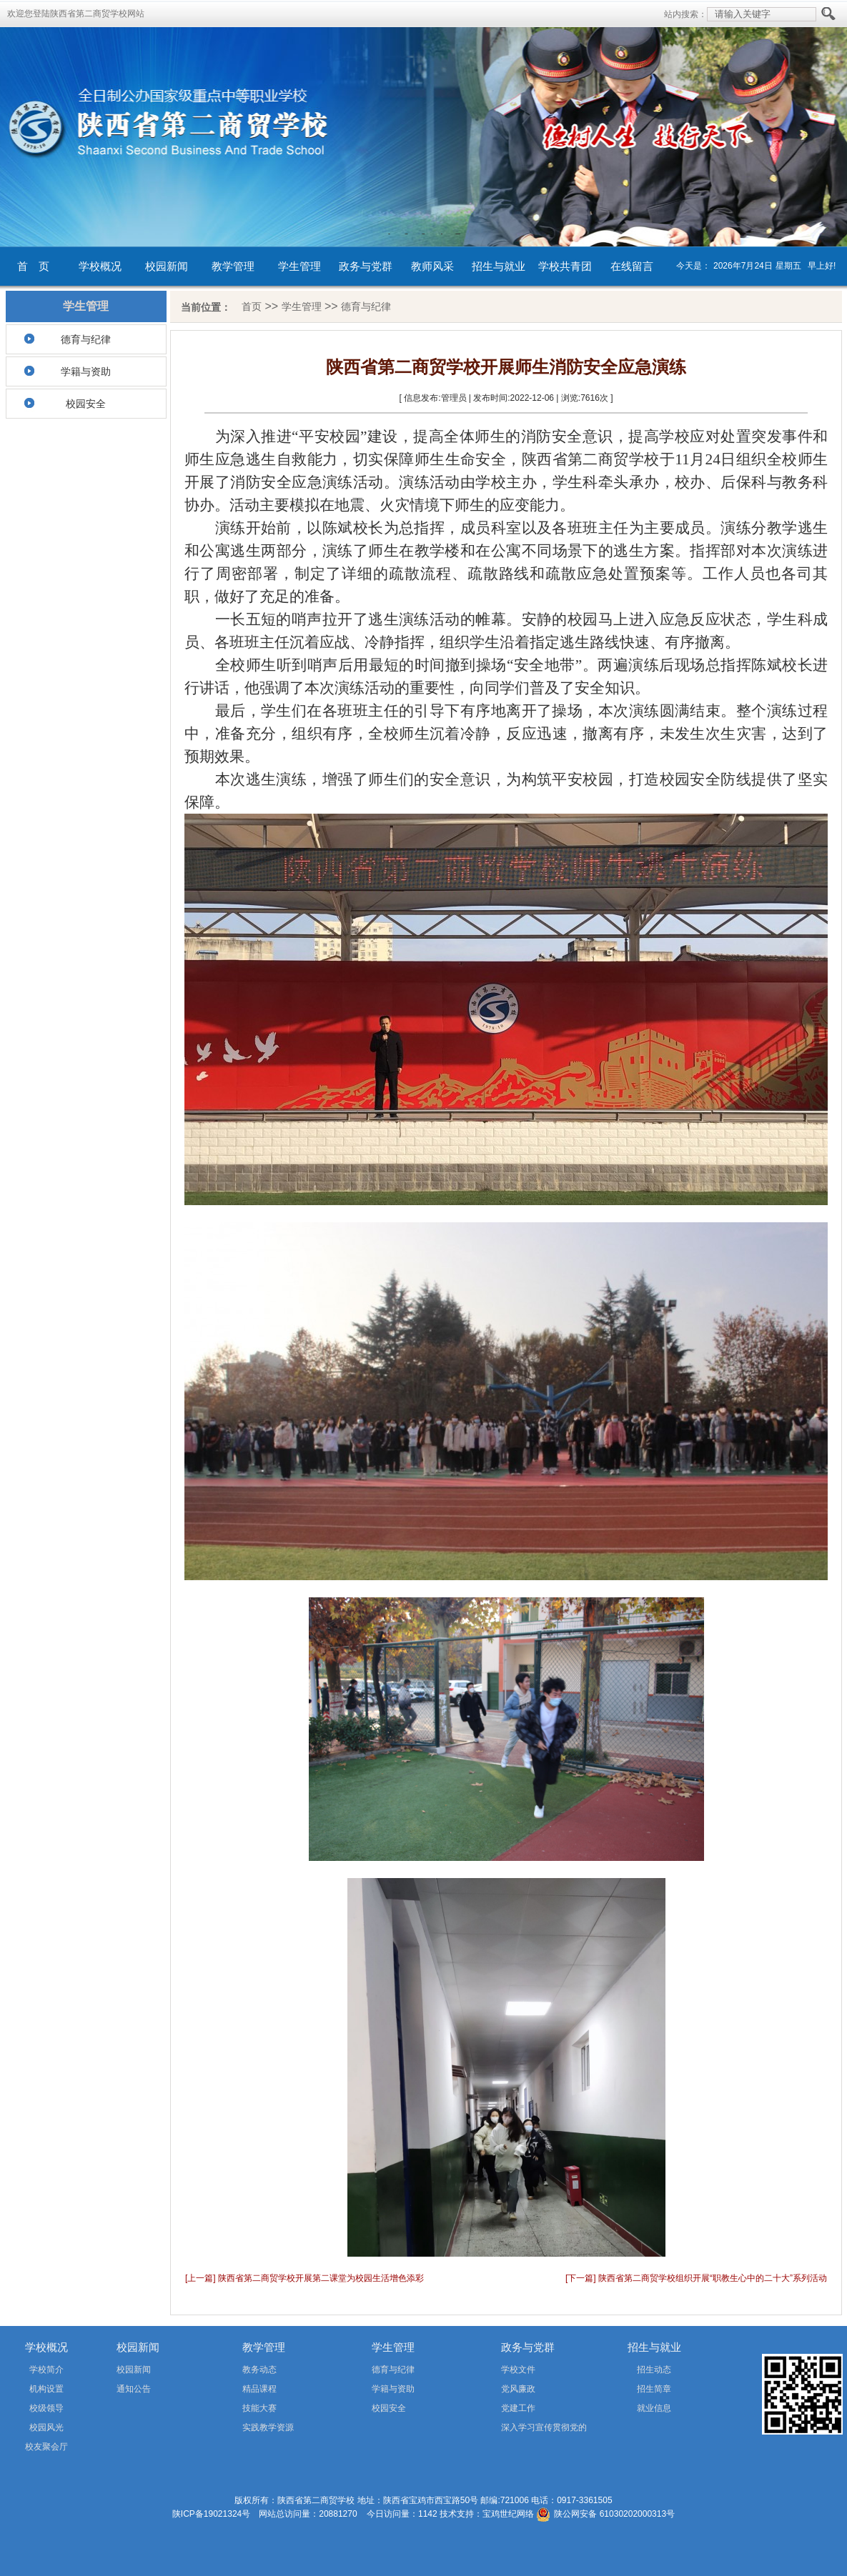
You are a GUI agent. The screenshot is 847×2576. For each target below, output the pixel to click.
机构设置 (46, 2389)
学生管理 (299, 266)
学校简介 (46, 2370)
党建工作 (518, 2408)
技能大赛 (259, 2408)
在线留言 (631, 266)
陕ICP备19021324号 (211, 2514)
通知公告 (134, 2389)
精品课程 (259, 2389)
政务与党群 (365, 266)
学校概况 (100, 266)
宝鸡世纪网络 (508, 2514)
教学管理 (233, 266)
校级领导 (46, 2408)
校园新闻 (166, 266)
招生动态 (654, 2370)
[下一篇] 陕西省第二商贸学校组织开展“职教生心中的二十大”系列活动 (696, 2278)
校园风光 (46, 2427)
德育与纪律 (86, 339)
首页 (252, 306)
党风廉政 (518, 2389)
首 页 (33, 266)
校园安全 (86, 403)
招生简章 (654, 2389)
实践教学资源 (268, 2427)
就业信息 (654, 2408)
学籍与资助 (86, 371)
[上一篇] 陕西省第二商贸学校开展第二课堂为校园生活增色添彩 (304, 2278)
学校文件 (518, 2370)
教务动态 (259, 2370)
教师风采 (432, 266)
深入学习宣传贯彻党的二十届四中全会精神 (523, 2429)
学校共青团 (565, 266)
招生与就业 (498, 266)
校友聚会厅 (46, 2447)
